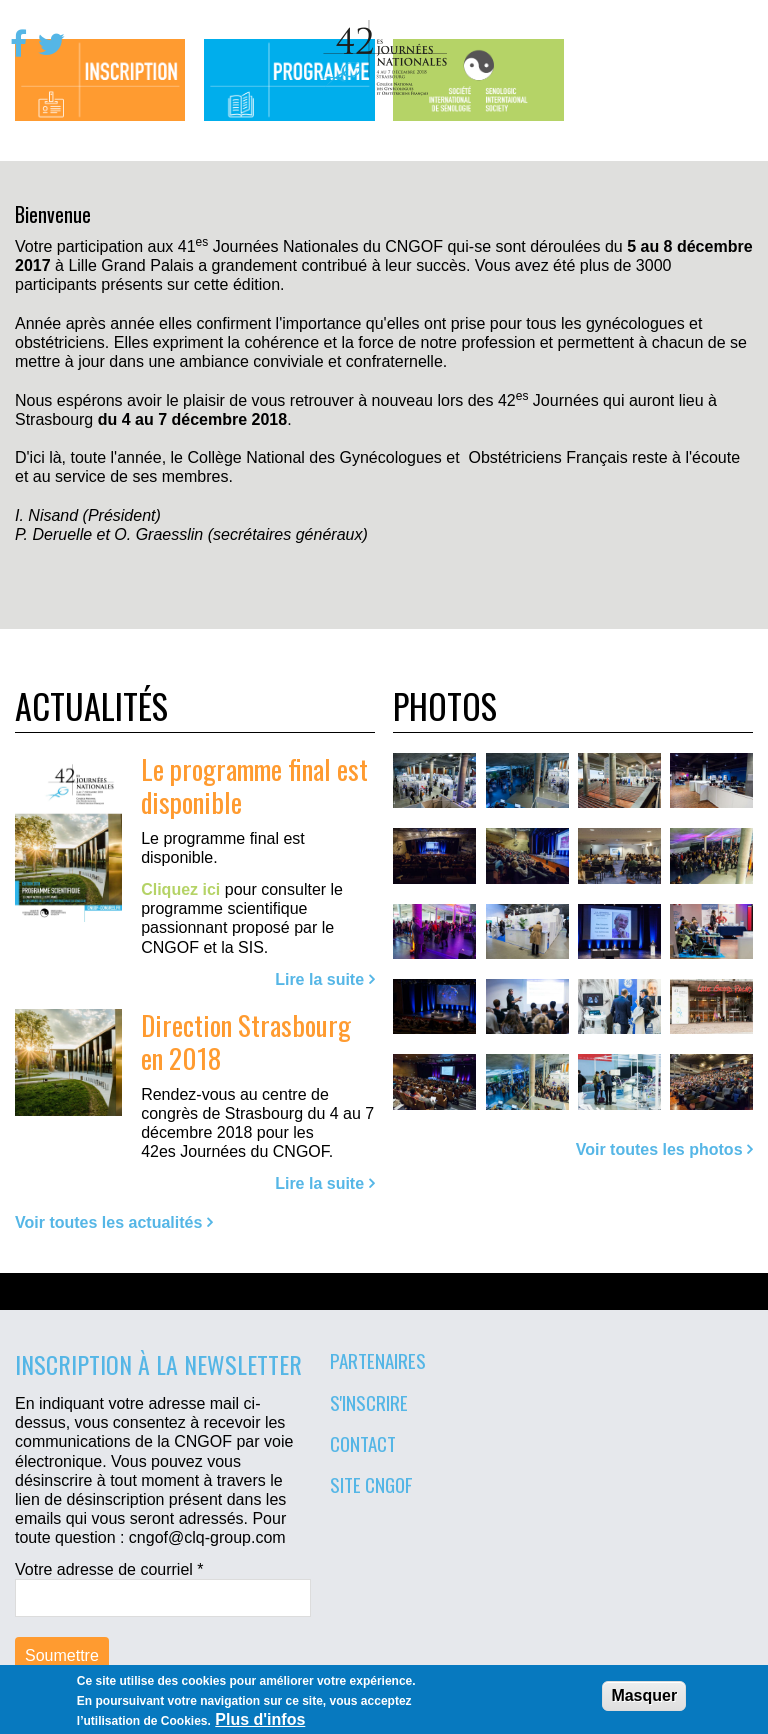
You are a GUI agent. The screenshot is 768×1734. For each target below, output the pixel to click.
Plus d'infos (260, 1719)
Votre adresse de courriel (109, 1569)
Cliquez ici (180, 889)
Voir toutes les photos (659, 1149)
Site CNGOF (371, 1484)
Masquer (644, 1695)
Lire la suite (319, 979)
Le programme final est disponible (254, 785)
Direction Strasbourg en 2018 (246, 1041)
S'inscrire (369, 1402)
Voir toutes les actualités (108, 1222)
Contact (363, 1443)
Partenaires (378, 1360)
